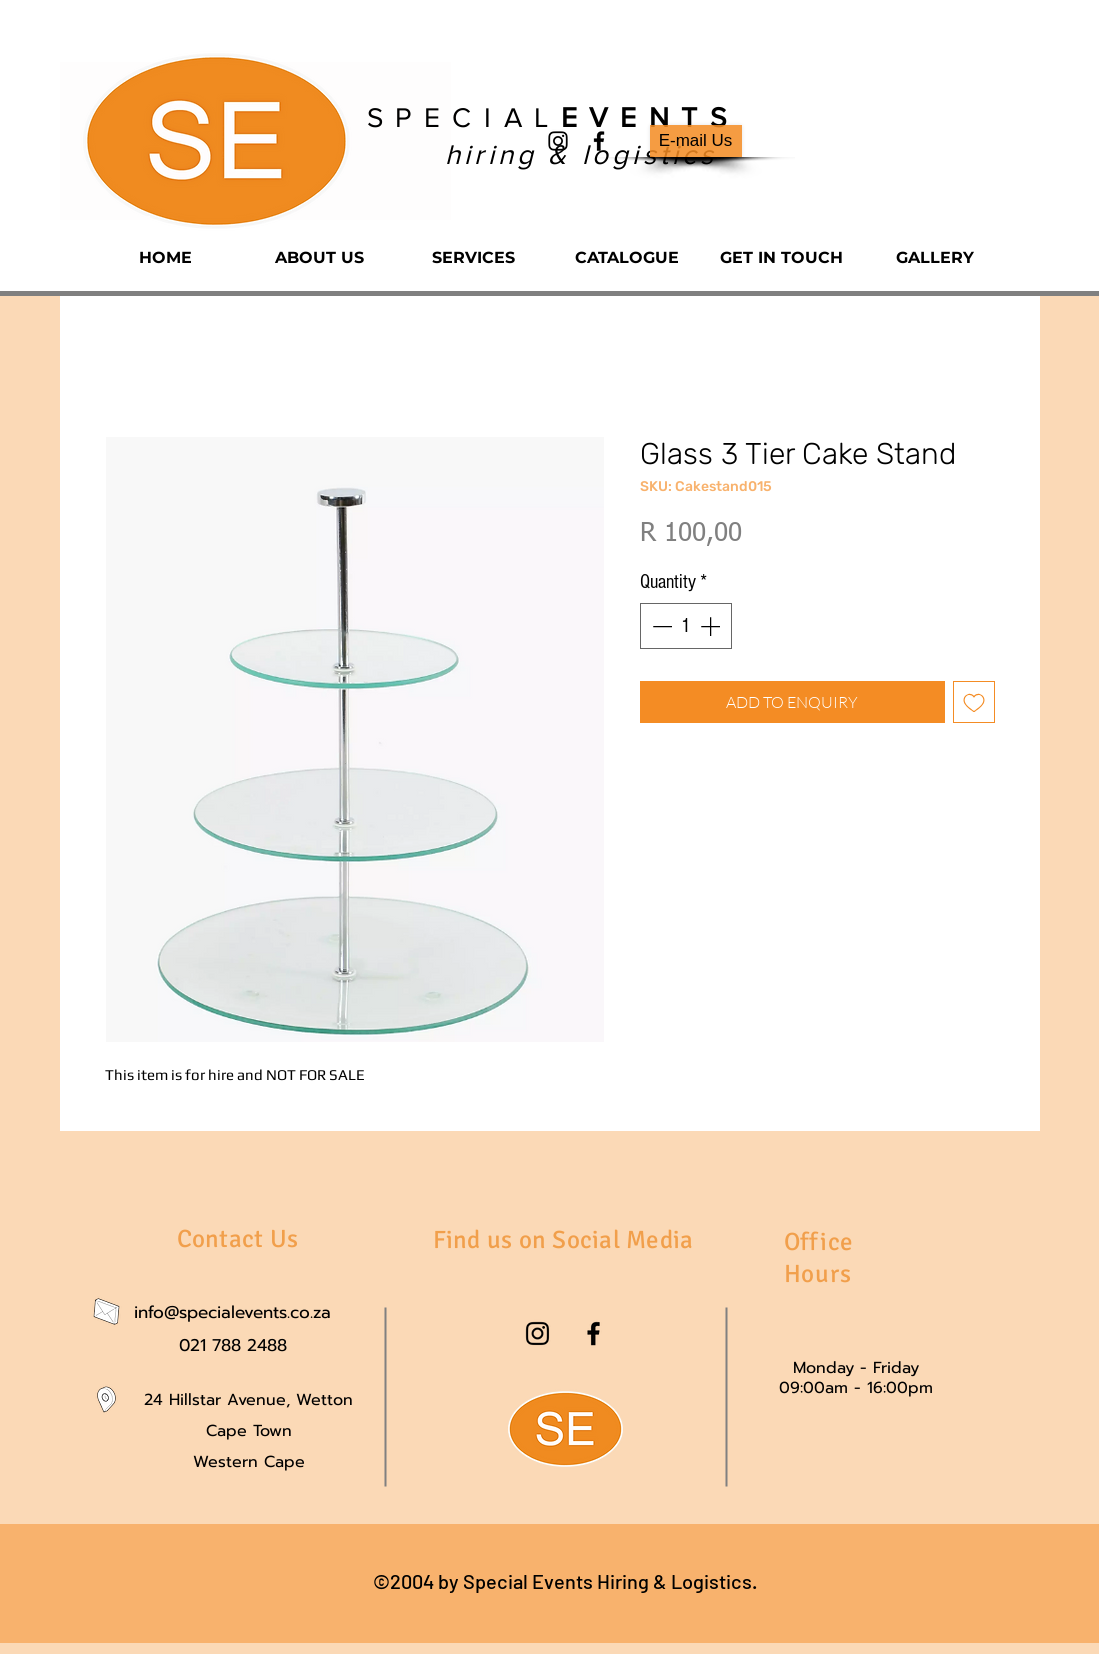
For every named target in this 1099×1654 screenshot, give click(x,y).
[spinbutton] (686, 626)
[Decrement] (660, 626)
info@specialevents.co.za (232, 1312)
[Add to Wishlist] (974, 702)
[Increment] (712, 626)
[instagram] (558, 141)
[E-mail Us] (696, 141)
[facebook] (599, 141)
